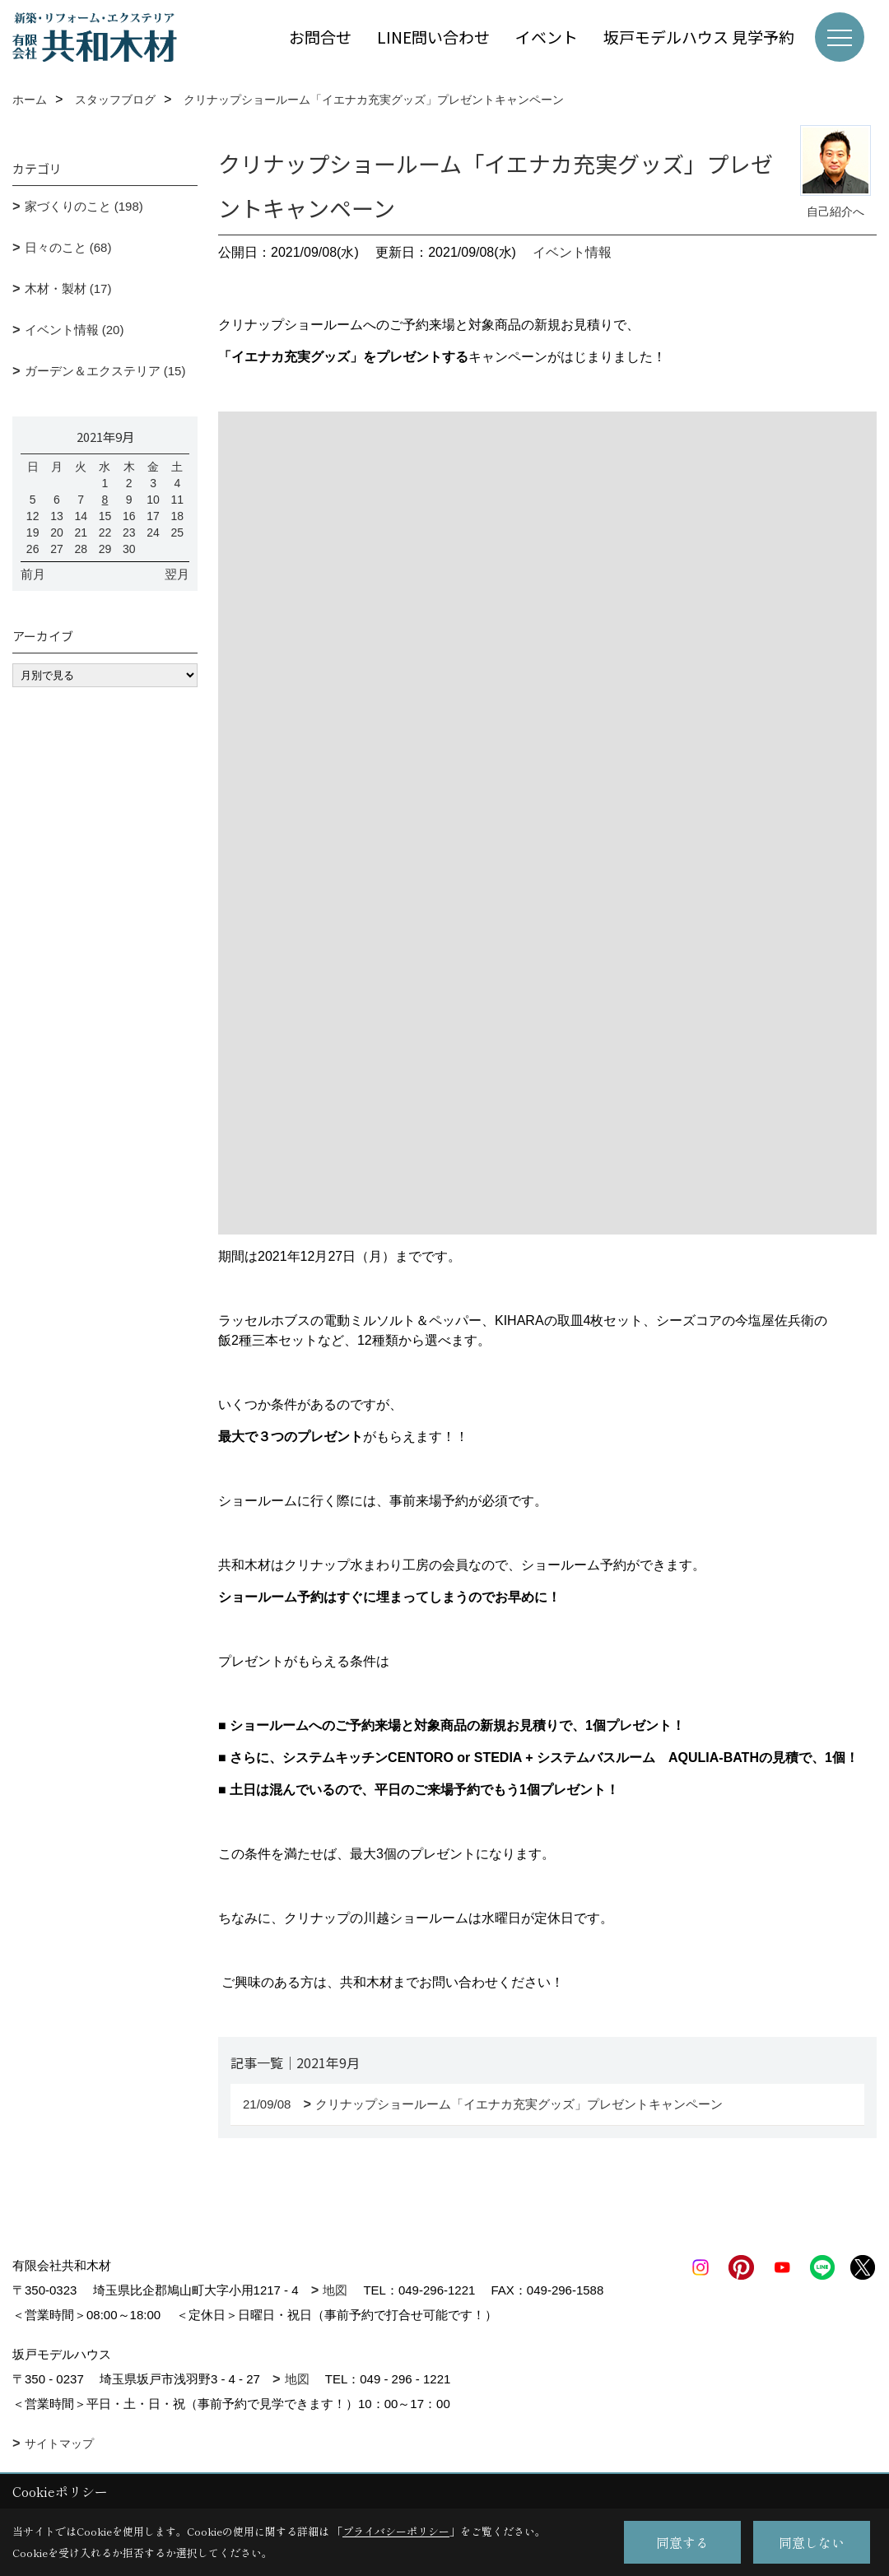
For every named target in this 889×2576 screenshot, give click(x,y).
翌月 (177, 574)
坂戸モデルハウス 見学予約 (698, 37)
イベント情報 (572, 252)
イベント (546, 37)
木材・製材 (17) (68, 288)
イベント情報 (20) (74, 330)
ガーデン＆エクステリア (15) (105, 371)
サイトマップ (59, 2443)
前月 (33, 574)
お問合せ (320, 37)
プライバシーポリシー (395, 2531)
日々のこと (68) (68, 247)
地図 (335, 2290)
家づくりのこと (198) (84, 206)
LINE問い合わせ (433, 37)
